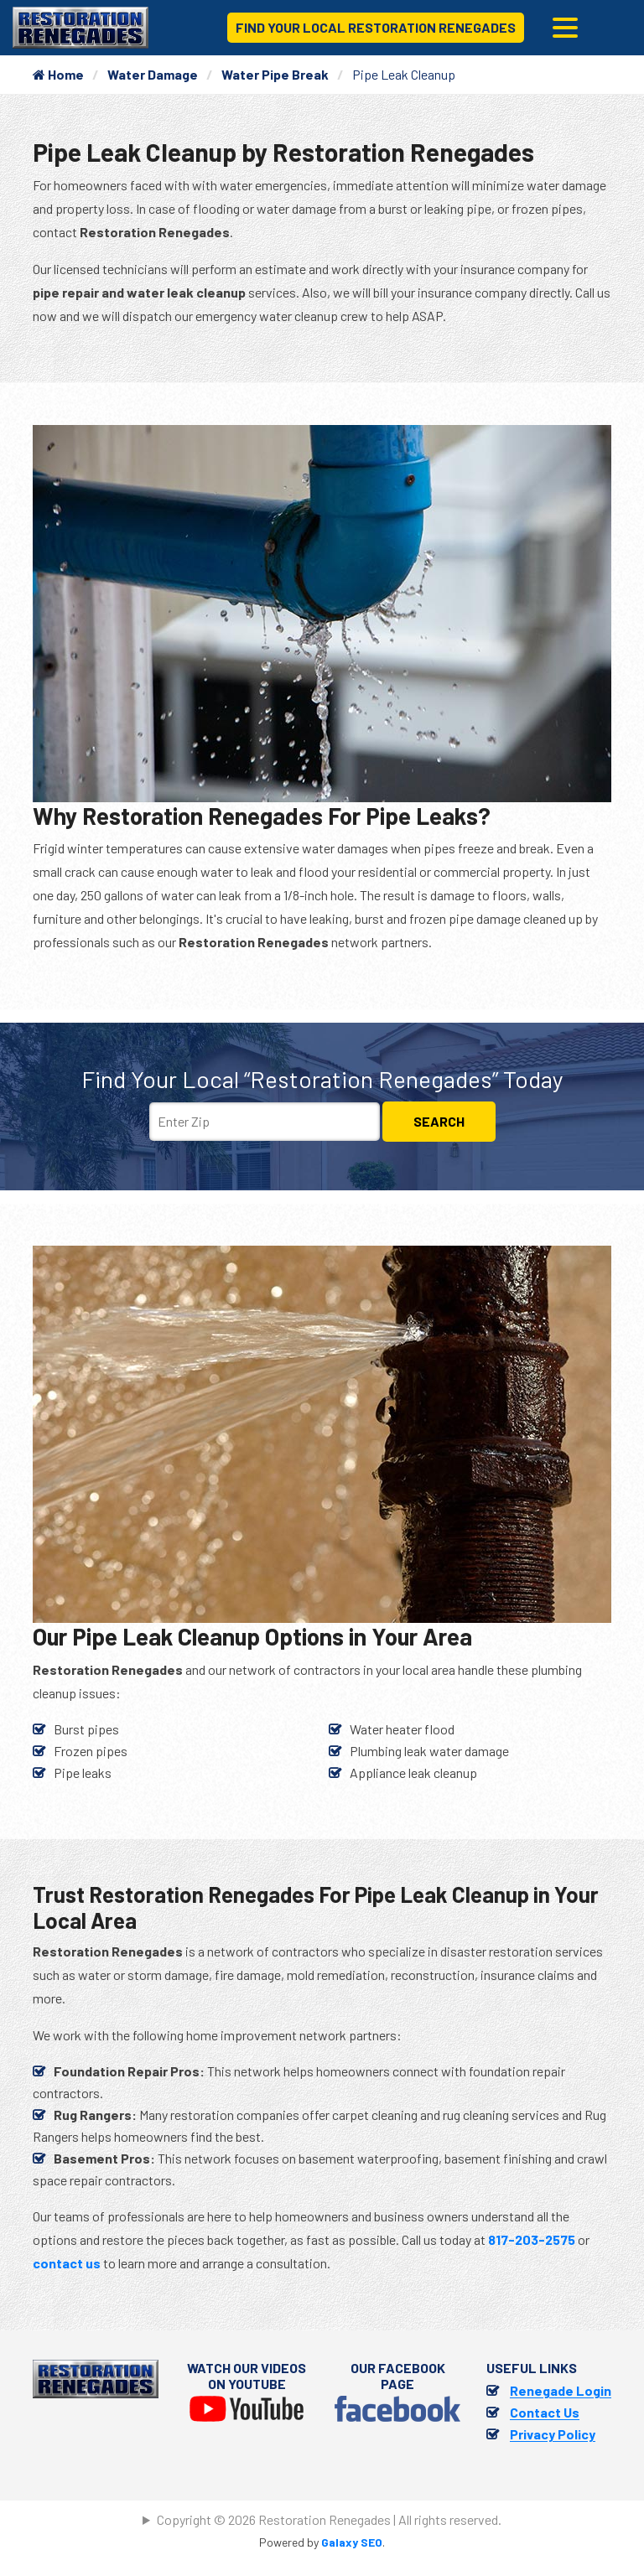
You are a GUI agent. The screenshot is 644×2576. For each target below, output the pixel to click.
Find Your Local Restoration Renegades (376, 27)
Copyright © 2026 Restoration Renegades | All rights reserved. (329, 2519)
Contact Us (544, 2412)
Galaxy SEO (351, 2542)
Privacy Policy (552, 2434)
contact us (67, 2263)
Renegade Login (560, 2390)
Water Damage (152, 74)
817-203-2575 (531, 2239)
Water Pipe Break (275, 74)
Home (58, 74)
